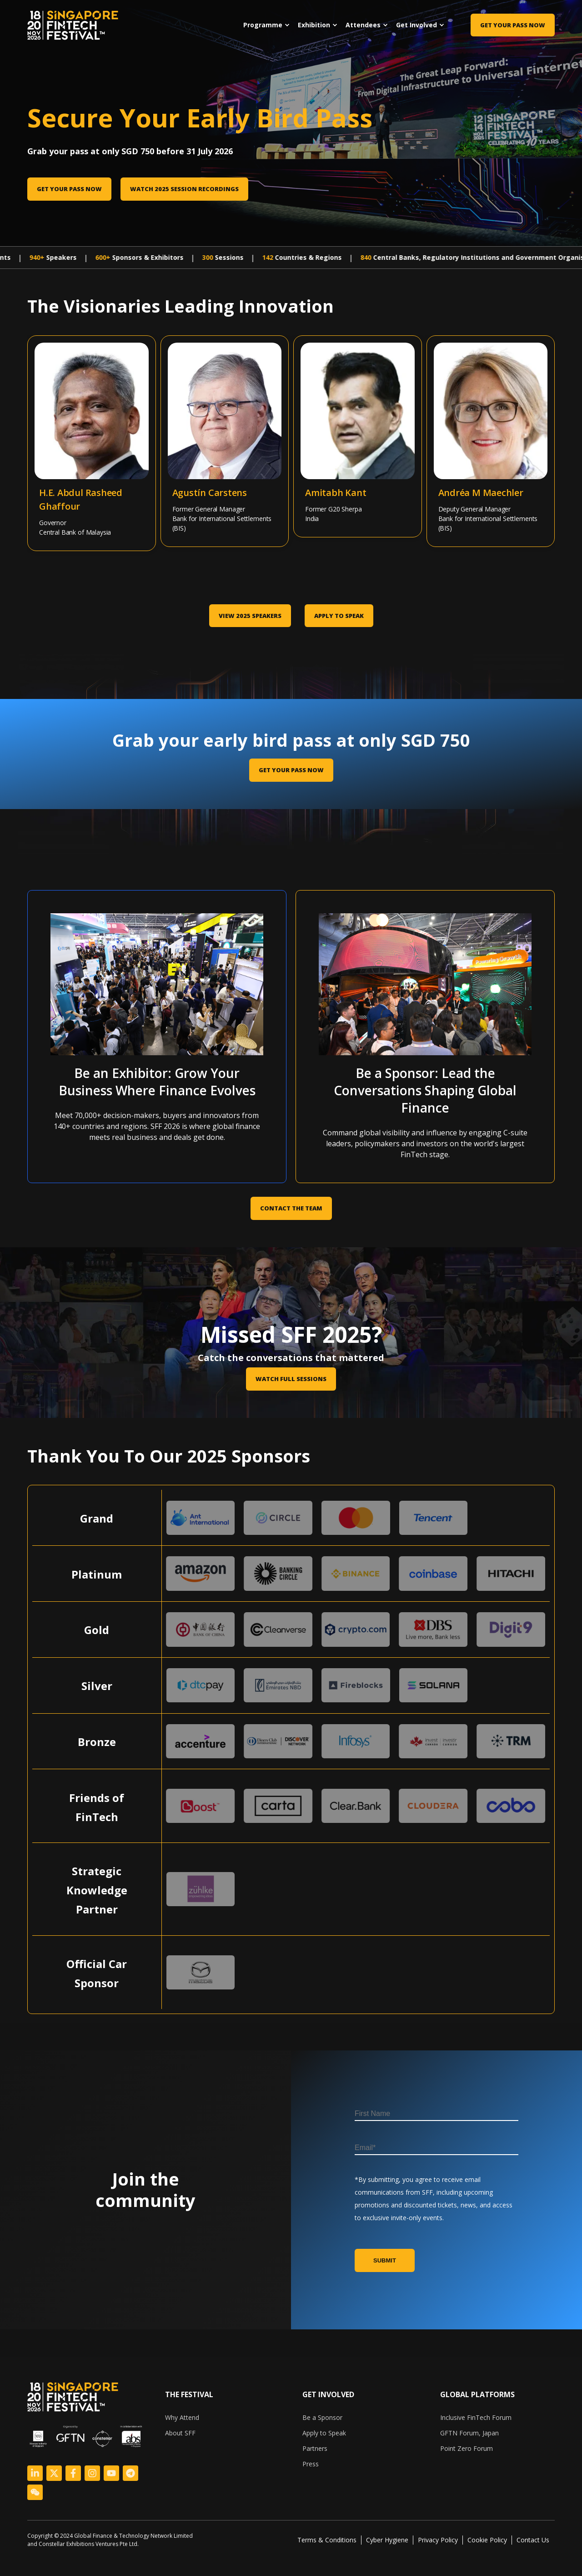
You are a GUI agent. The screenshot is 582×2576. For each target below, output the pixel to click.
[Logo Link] (35, 2473)
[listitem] (114, 2540)
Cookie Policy (487, 2540)
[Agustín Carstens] (193, 388)
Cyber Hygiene (387, 2540)
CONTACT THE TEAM (291, 1208)
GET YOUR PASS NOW (291, 770)
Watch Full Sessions (291, 1379)
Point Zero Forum (466, 2448)
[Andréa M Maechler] (459, 388)
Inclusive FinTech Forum (476, 2417)
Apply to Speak (339, 616)
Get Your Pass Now (512, 25)
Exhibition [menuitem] (314, 24)
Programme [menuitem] (262, 24)
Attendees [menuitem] (363, 24)
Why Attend (182, 2417)
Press (310, 2464)
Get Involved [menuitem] (416, 24)
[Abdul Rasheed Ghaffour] (59, 389)
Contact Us (533, 2540)
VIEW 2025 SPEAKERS (250, 616)
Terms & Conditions (326, 2540)
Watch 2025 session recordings (184, 189)
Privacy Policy (438, 2540)
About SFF (180, 2433)
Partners (314, 2448)
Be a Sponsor (322, 2417)
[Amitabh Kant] (325, 386)
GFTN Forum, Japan (469, 2433)
